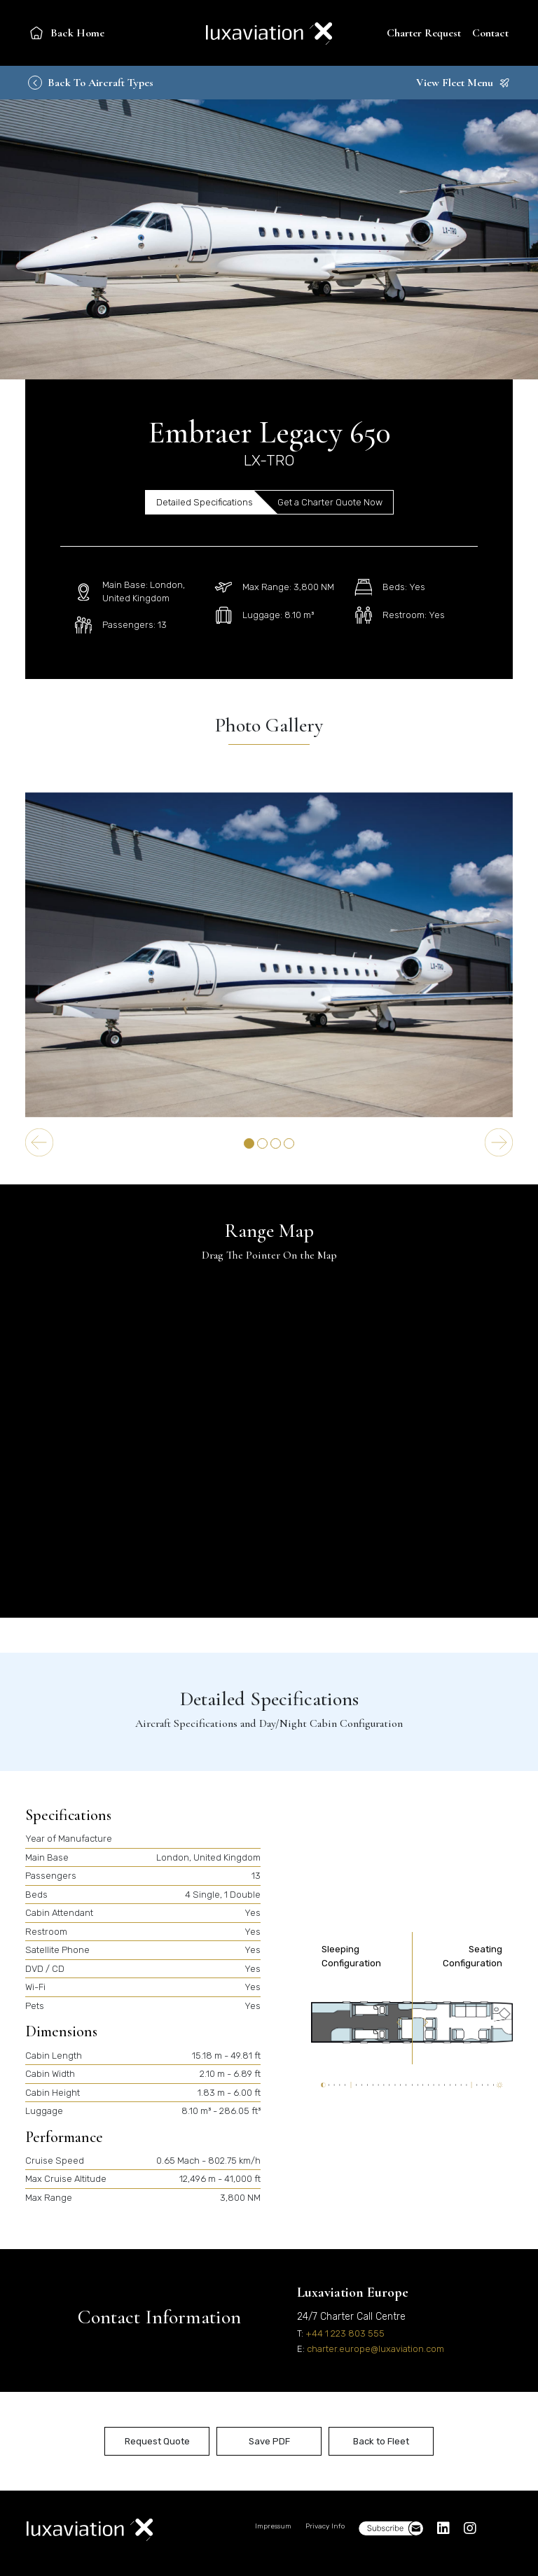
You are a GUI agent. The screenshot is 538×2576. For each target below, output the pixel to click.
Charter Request (424, 32)
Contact (490, 32)
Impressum (273, 2526)
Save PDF (269, 2441)
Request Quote (157, 2441)
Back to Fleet (381, 2441)
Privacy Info (325, 2526)
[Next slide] (499, 1142)
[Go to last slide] (39, 1142)
